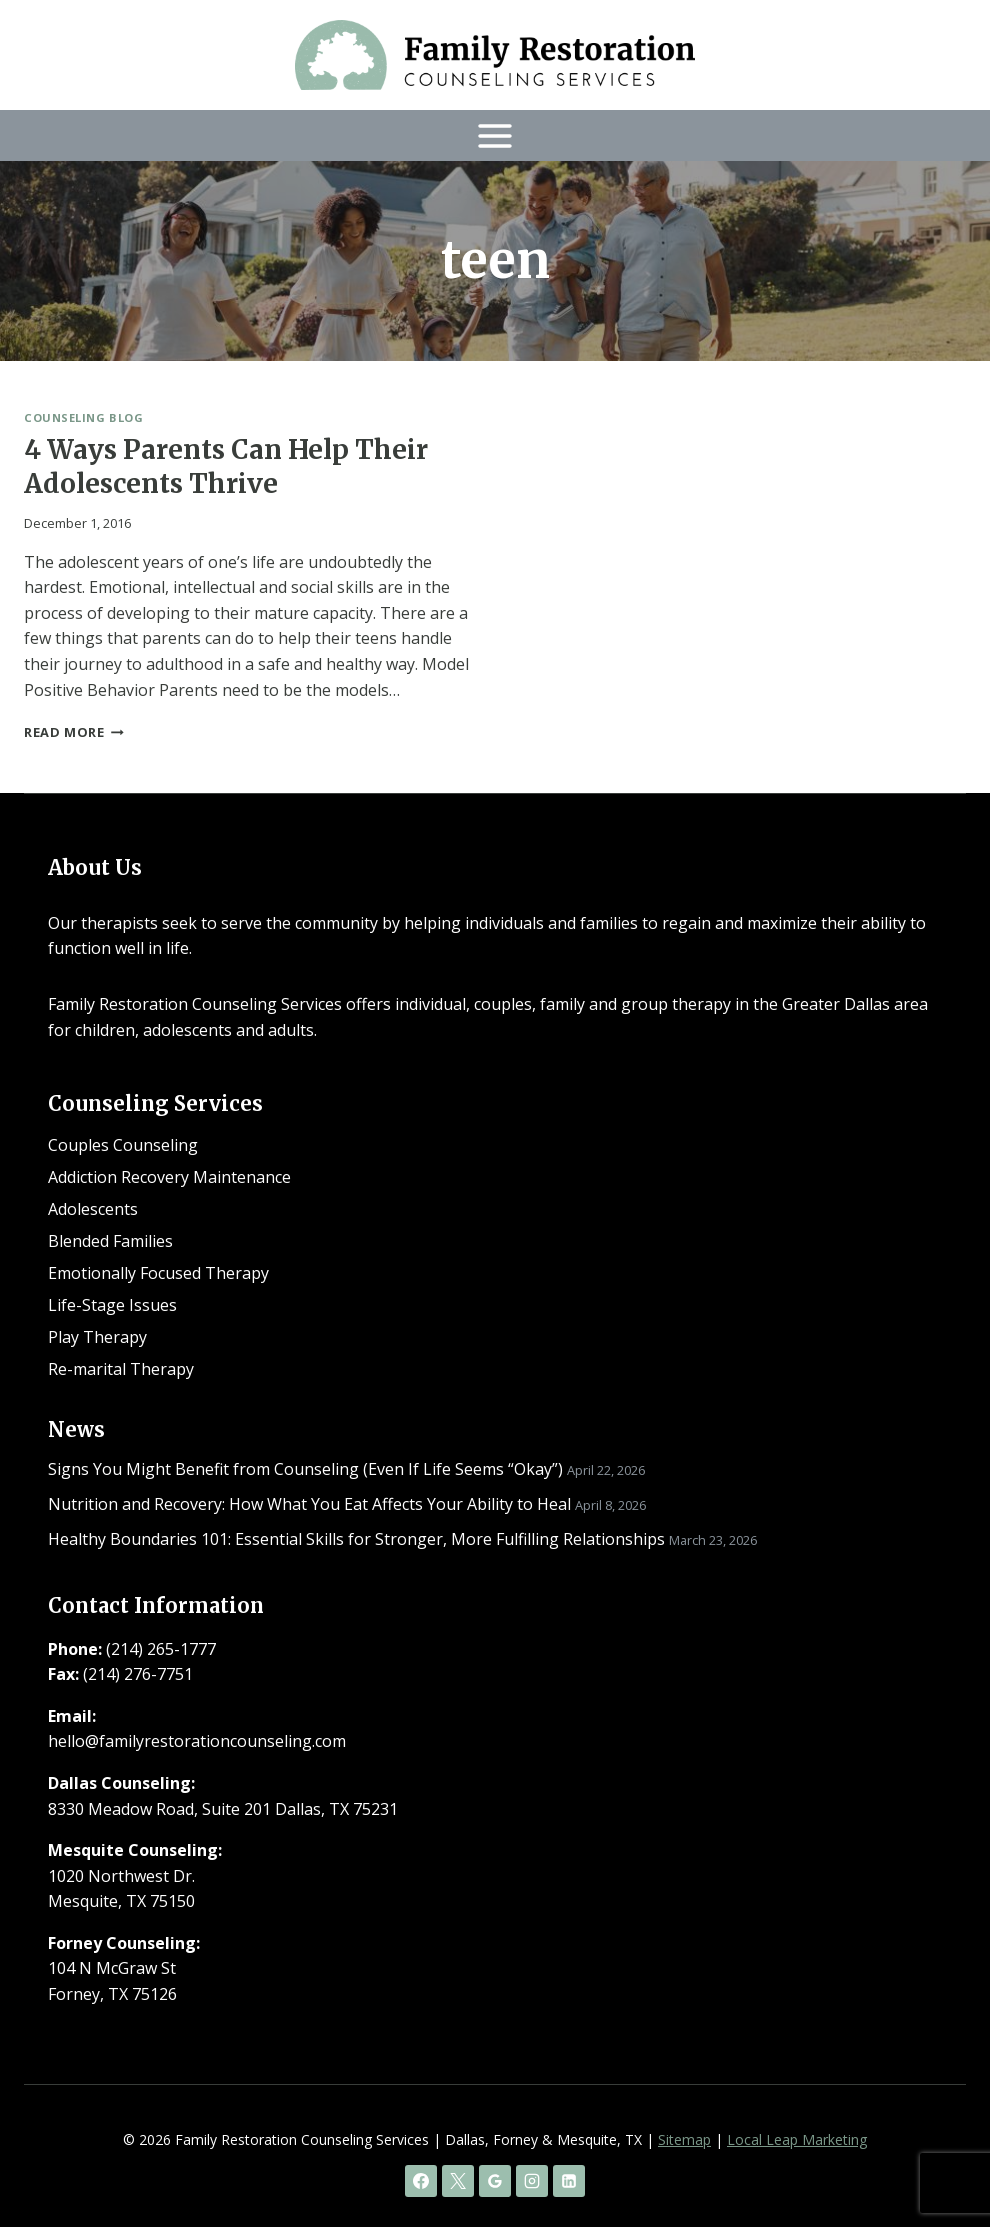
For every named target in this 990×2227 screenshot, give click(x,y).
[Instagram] (532, 2181)
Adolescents (93, 1209)
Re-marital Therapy (121, 1369)
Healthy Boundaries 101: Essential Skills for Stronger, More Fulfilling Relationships (356, 1539)
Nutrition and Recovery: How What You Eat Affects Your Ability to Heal (309, 1504)
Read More (74, 732)
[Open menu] (495, 135)
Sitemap (684, 2139)
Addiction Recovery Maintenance (169, 1177)
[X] (458, 2181)
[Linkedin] (569, 2181)
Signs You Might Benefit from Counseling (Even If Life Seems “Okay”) (305, 1469)
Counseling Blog (83, 417)
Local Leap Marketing (797, 2139)
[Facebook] (421, 2181)
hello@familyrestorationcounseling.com (197, 1741)
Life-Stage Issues (112, 1305)
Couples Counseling (123, 1145)
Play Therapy (97, 1337)
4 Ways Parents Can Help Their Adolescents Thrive (226, 466)
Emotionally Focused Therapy (158, 1273)
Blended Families (110, 1241)
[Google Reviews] (495, 2181)
